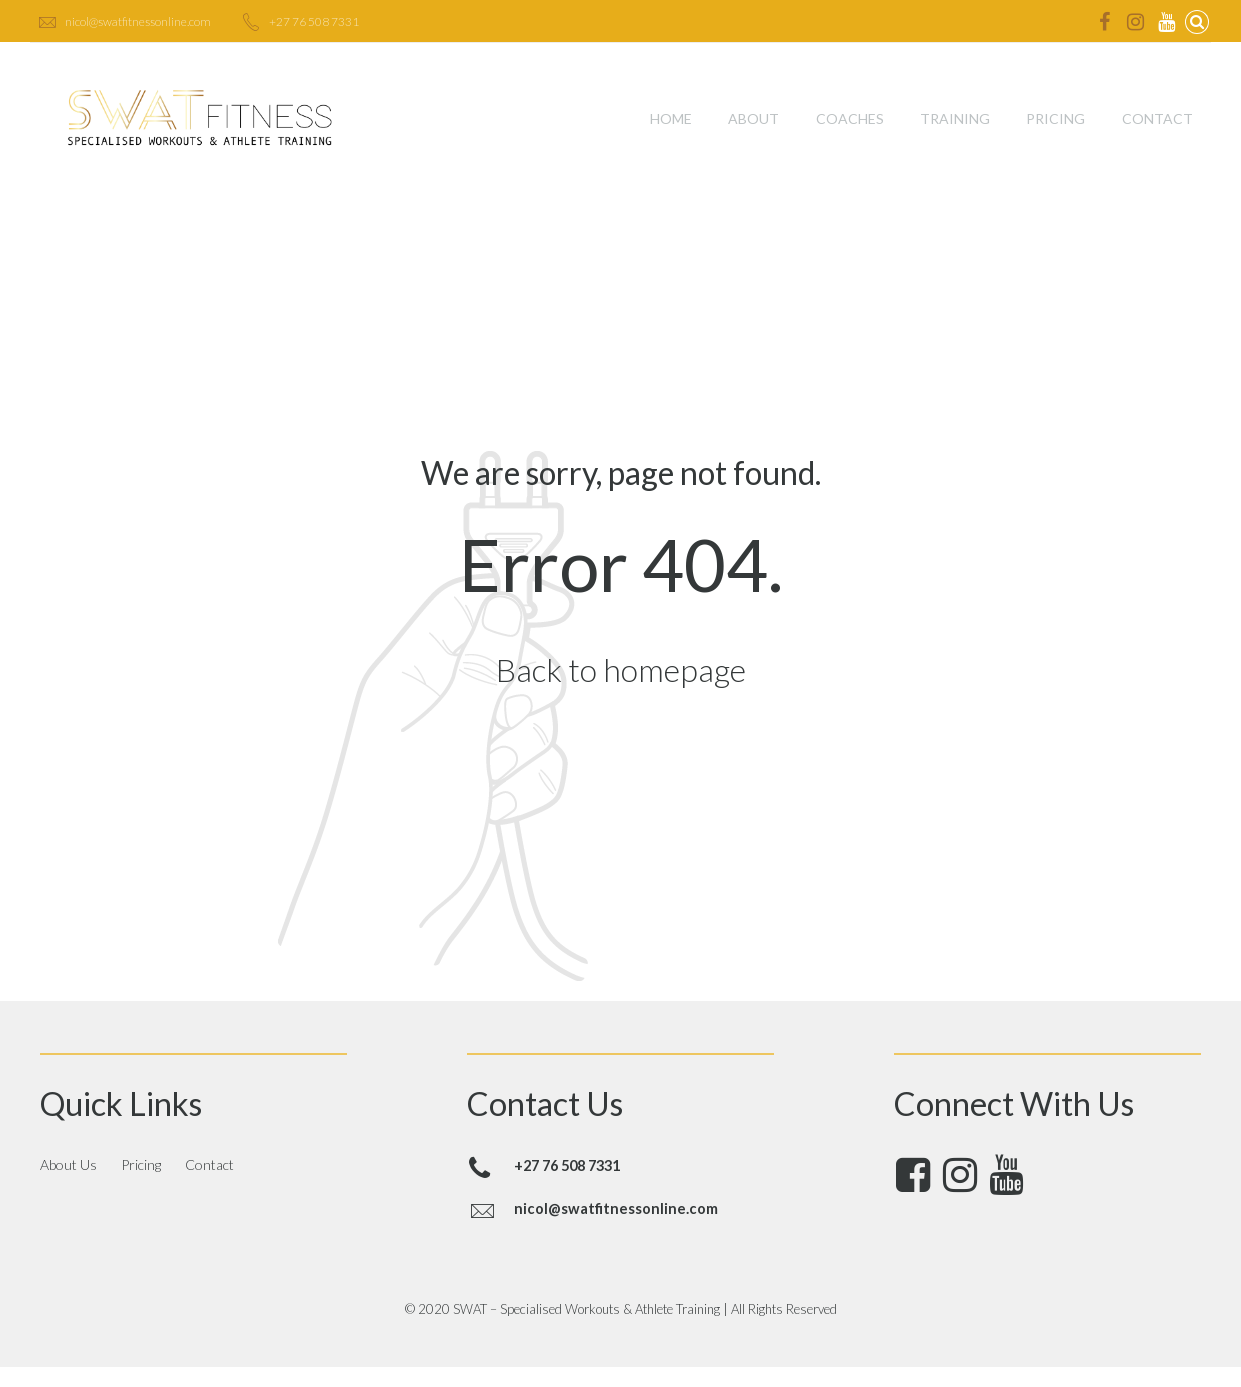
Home (671, 118)
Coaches (850, 118)
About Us (68, 1164)
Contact (1157, 118)
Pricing (1055, 118)
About (753, 118)
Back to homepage (621, 669)
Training (955, 118)
